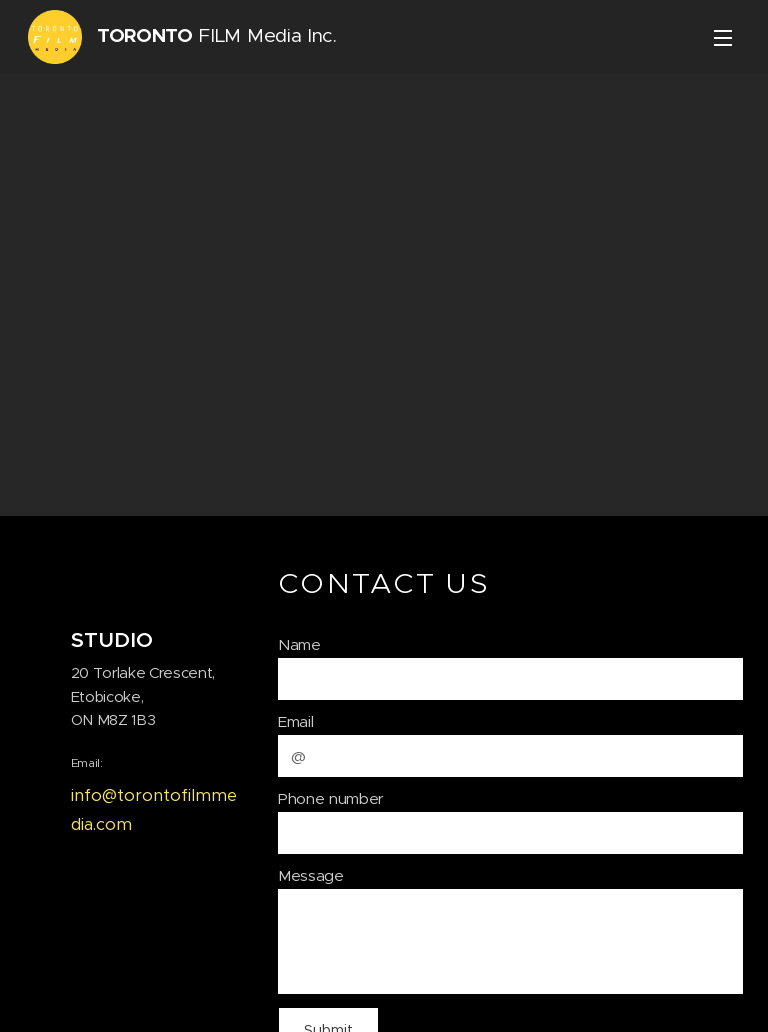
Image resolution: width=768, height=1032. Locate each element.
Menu (723, 38)
